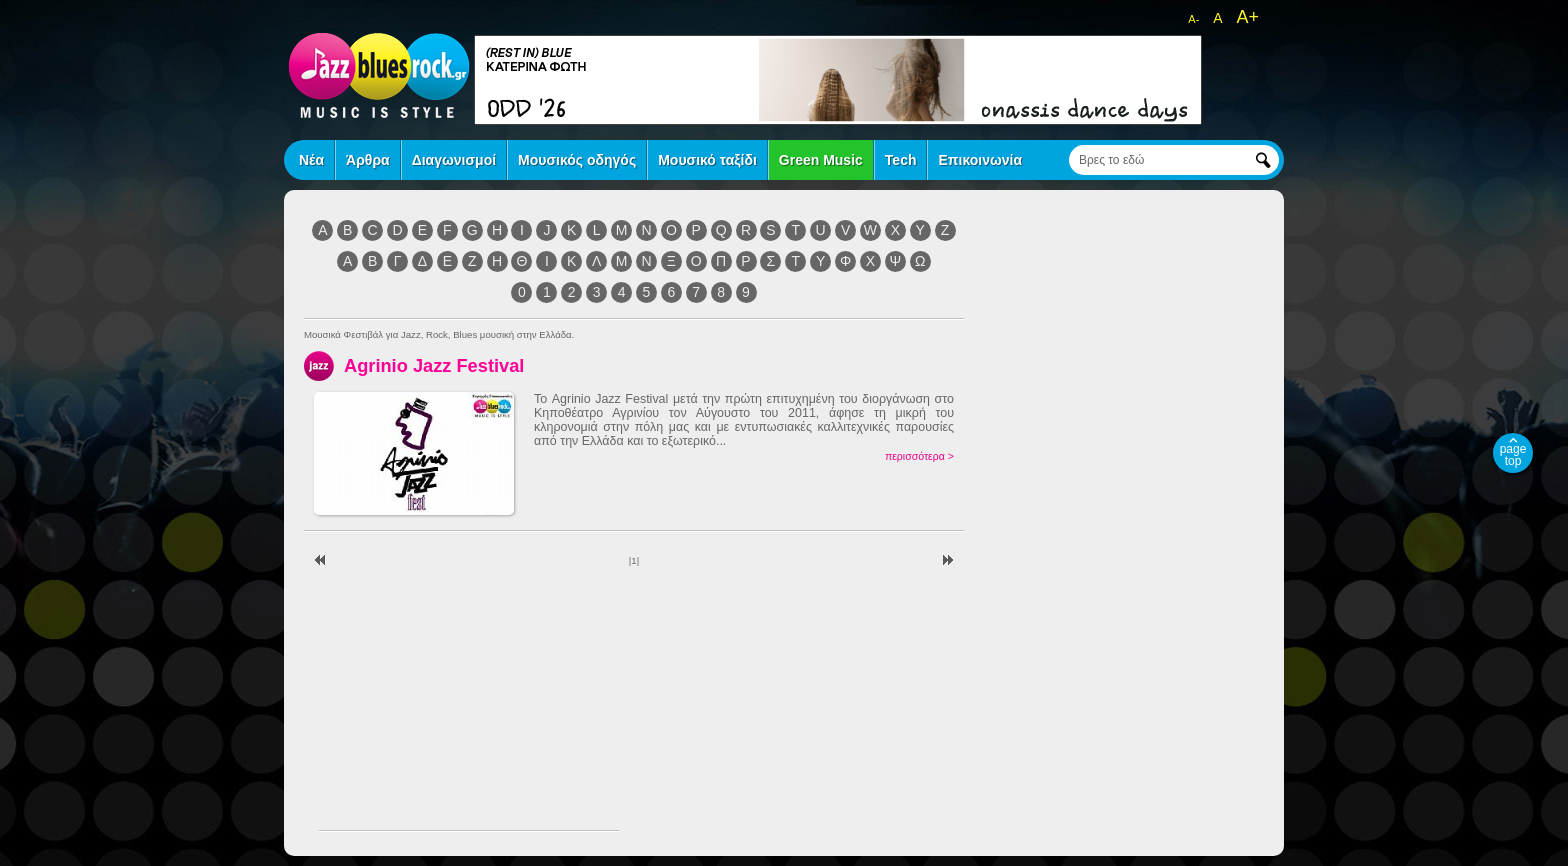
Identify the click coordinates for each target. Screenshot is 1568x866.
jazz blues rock (379, 75)
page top (1513, 455)
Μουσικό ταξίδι (707, 160)
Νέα (311, 160)
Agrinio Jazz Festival (434, 365)
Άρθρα (368, 160)
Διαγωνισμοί (454, 160)
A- (1193, 19)
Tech (901, 160)
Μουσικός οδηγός (577, 160)
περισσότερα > (919, 456)
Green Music (821, 160)
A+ (1247, 17)
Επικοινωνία (980, 160)
